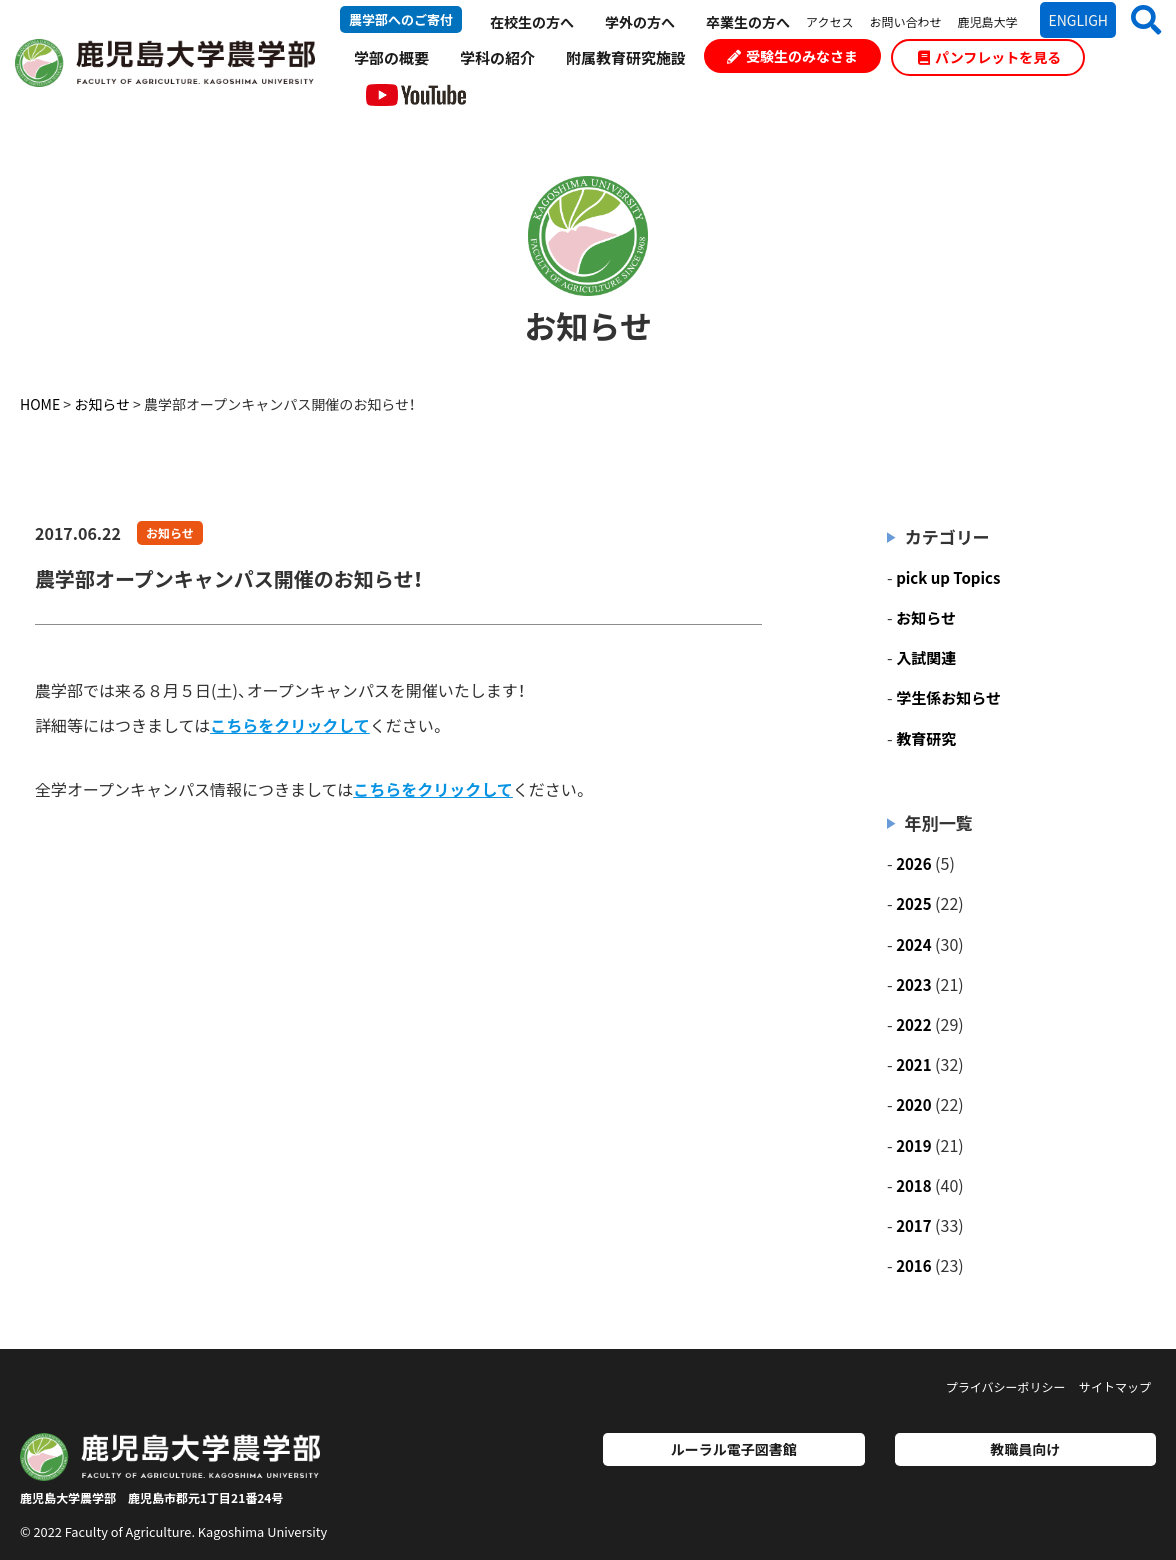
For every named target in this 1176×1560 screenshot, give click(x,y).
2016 (913, 1265)
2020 (913, 1104)
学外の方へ (640, 22)
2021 (913, 1064)
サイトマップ (1115, 1386)
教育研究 (926, 738)
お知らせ (170, 532)
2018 (913, 1185)
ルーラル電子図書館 (734, 1449)
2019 (913, 1145)
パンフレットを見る (989, 57)
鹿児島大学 (987, 21)
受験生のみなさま (792, 56)
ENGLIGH (1078, 20)
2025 (913, 903)
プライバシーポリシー (1006, 1386)
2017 (913, 1225)
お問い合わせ (905, 21)
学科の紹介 (497, 57)
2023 (913, 984)
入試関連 (926, 657)
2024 (913, 944)
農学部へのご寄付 (401, 19)
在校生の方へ (532, 22)
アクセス (829, 21)
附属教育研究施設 (626, 57)
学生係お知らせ (948, 697)
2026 (913, 863)
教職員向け (1025, 1449)
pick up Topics (948, 577)
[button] (1138, 19)
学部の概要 (391, 57)
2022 (913, 1024)
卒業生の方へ (748, 22)
